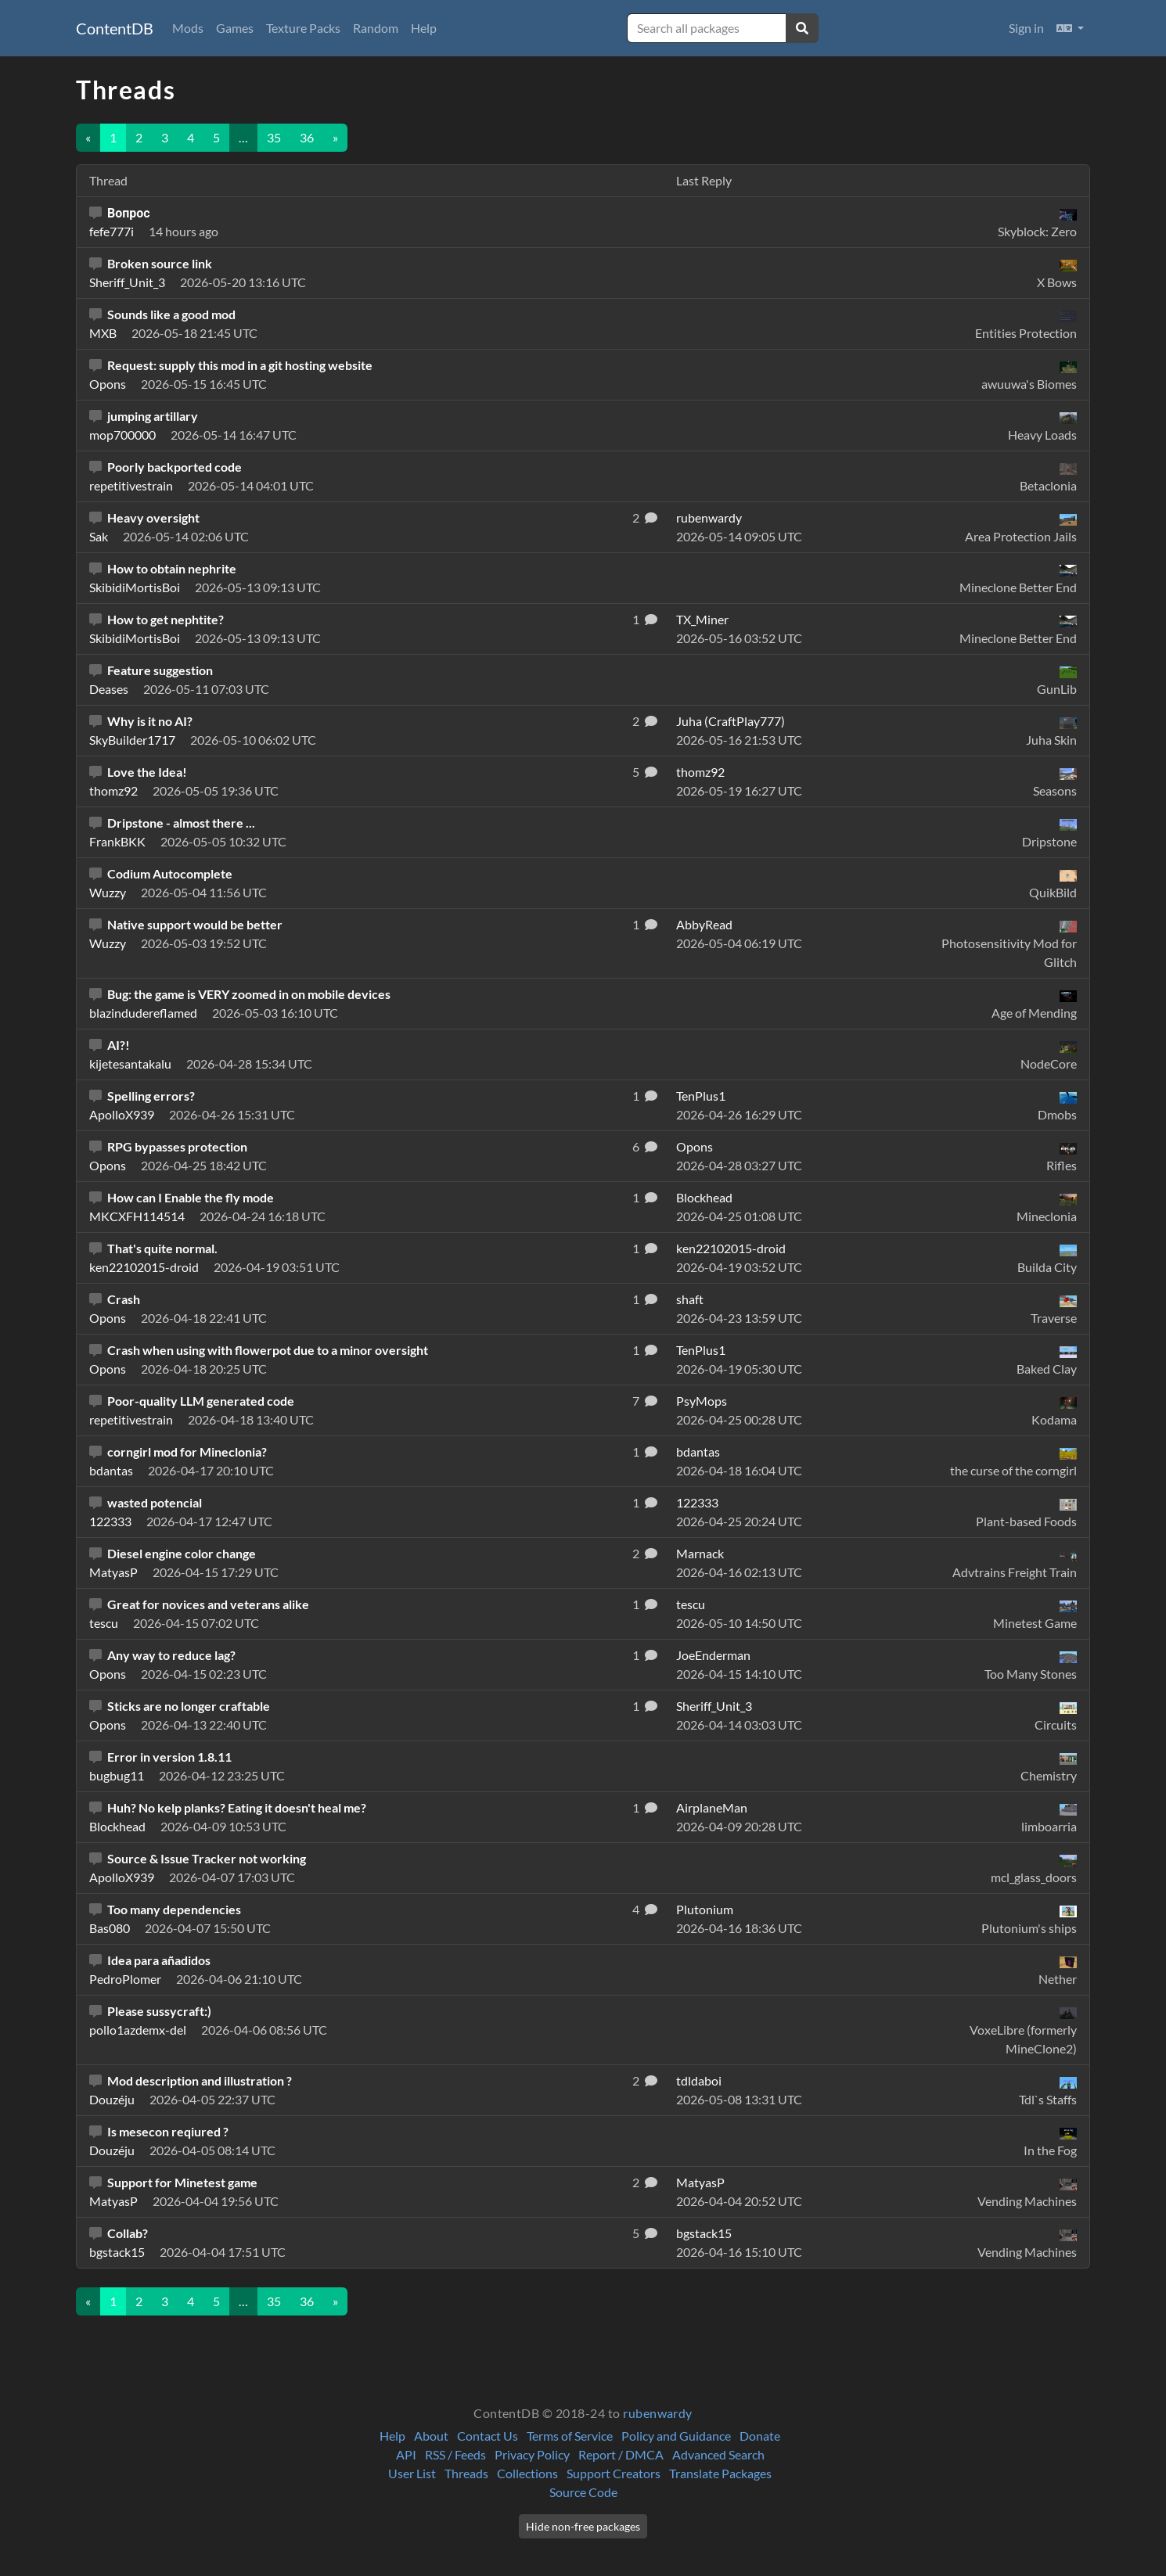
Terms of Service (570, 2435)
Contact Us (487, 2435)
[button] (1070, 28)
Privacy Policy (532, 2454)
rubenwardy (658, 2412)
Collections (527, 2473)
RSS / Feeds (455, 2454)
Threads (466, 2473)
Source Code (583, 2491)
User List (412, 2473)
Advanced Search (718, 2454)
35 (274, 137)
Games (235, 27)
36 (307, 137)
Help (424, 27)
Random (375, 27)
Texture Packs (303, 27)
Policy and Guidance (676, 2435)
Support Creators (613, 2473)
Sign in (1026, 27)
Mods (187, 27)
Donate (760, 2435)
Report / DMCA (621, 2454)
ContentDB (114, 28)
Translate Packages (720, 2473)
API (406, 2454)
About (431, 2435)
